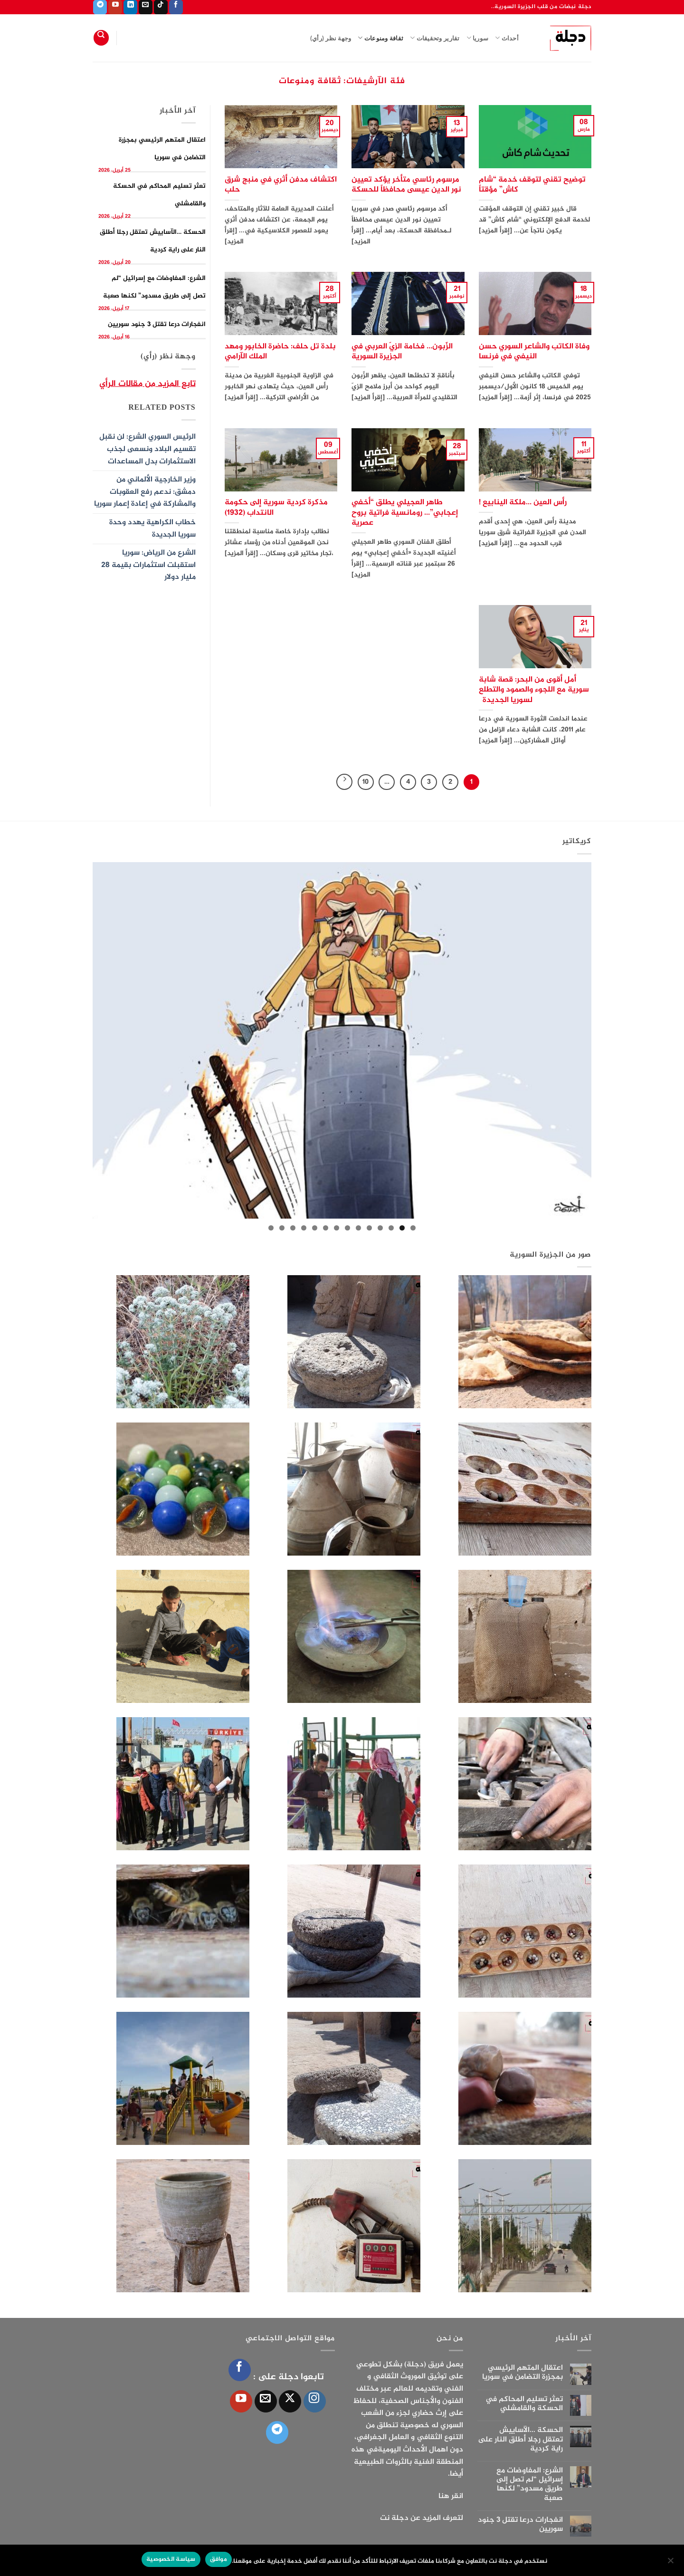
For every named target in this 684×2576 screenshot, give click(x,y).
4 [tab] (380, 1227)
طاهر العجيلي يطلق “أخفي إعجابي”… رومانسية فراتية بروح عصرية (405, 513)
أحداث (507, 37)
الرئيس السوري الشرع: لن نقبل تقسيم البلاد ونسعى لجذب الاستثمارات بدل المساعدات (147, 449)
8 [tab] (336, 1227)
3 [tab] (391, 1227)
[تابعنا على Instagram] (315, 2401)
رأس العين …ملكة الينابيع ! (523, 503)
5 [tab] (369, 1227)
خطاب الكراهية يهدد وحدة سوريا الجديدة (152, 528)
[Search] (101, 38)
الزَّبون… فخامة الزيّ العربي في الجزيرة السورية (402, 352)
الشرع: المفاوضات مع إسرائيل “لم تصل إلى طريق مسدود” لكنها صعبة (529, 2484)
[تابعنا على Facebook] (176, 7)
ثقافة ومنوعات (380, 37)
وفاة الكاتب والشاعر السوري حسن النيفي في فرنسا (534, 352)
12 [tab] (292, 1227)
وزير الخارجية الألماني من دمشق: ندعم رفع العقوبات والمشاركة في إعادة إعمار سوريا (145, 491)
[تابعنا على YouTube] (115, 7)
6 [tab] (358, 1227)
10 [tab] (314, 1227)
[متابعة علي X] (290, 2401)
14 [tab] (271, 1227)
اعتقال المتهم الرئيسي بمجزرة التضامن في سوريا (522, 2373)
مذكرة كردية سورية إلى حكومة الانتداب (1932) (276, 508)
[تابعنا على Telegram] (100, 7)
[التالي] (344, 782)
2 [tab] (402, 1227)
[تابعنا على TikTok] (161, 7)
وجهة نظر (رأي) (331, 38)
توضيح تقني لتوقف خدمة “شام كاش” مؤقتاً (532, 185)
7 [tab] (347, 1227)
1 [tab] (413, 1227)
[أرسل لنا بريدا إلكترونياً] (145, 7)
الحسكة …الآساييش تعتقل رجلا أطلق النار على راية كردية (520, 2439)
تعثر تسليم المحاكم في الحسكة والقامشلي (524, 2404)
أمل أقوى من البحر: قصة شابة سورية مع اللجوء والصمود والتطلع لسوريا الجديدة (534, 690)
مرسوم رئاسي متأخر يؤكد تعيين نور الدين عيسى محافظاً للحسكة (406, 185)
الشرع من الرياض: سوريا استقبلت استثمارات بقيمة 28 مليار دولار (148, 565)
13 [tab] (282, 1227)
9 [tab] (325, 1227)
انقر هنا (450, 2496)
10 (365, 782)
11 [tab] (303, 1227)
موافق (218, 2559)
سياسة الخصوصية (171, 2559)
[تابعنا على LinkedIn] (130, 7)
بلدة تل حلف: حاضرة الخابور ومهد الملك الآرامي (280, 352)
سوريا (477, 37)
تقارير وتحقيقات (434, 37)
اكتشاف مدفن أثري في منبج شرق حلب (281, 185)
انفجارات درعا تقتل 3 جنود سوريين (157, 324)
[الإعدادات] (671, 2563)
